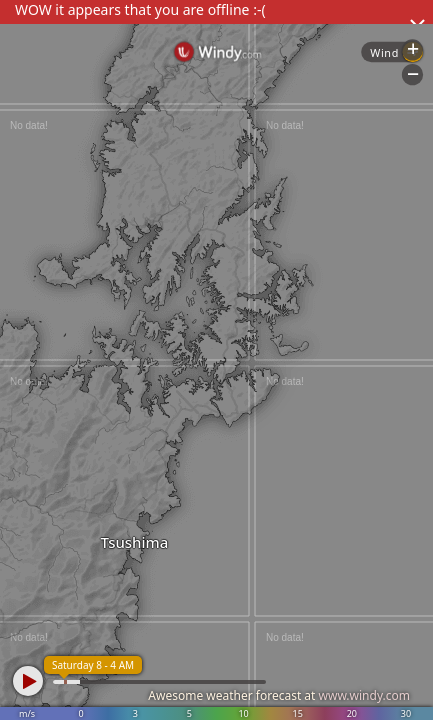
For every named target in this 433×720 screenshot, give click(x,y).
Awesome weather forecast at (279, 695)
